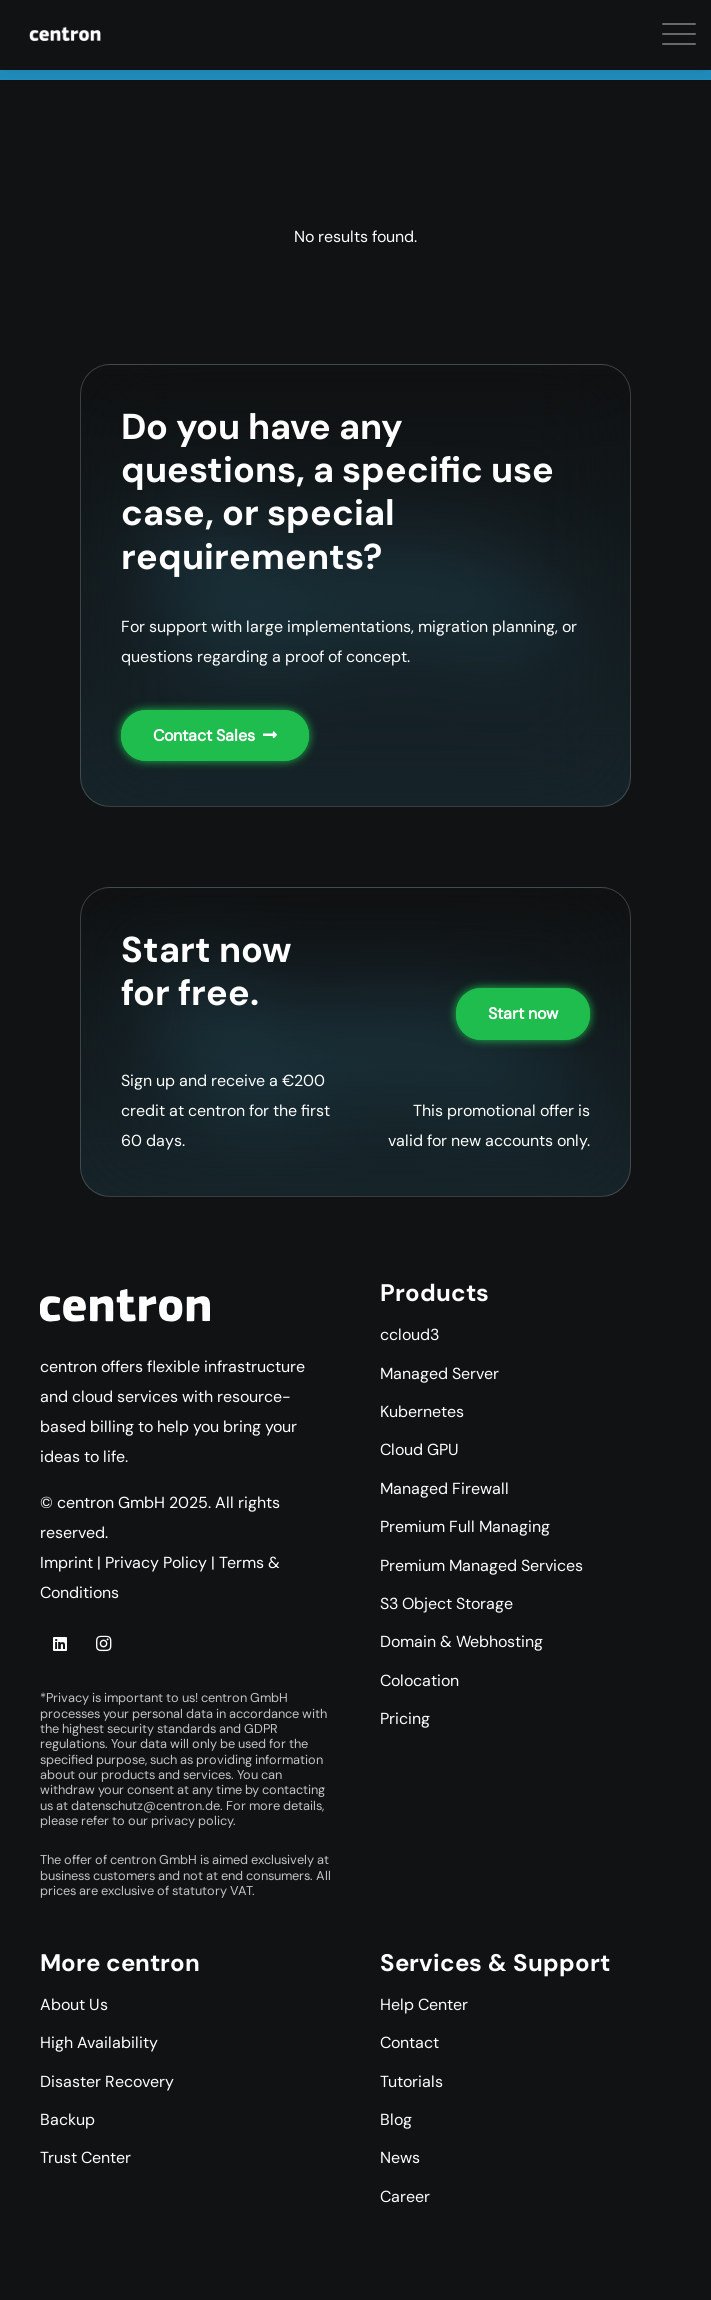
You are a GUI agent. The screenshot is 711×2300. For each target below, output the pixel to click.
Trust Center (85, 2157)
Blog (396, 2119)
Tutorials (411, 2081)
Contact (409, 2042)
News (400, 2157)
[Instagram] (103, 1644)
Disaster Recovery (107, 2081)
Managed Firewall (444, 1488)
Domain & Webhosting (461, 1641)
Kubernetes (422, 1411)
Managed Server (439, 1373)
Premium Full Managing (465, 1526)
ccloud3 (409, 1334)
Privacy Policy (156, 1562)
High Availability (99, 2042)
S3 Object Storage (446, 1603)
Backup (67, 2119)
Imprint (66, 1562)
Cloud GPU (419, 1449)
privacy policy (192, 1820)
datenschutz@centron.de (145, 1805)
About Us (74, 2004)
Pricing (405, 1718)
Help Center (424, 2004)
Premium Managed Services (481, 1565)
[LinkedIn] (60, 1644)
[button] (30, 40)
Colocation (419, 1680)
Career (405, 2196)
